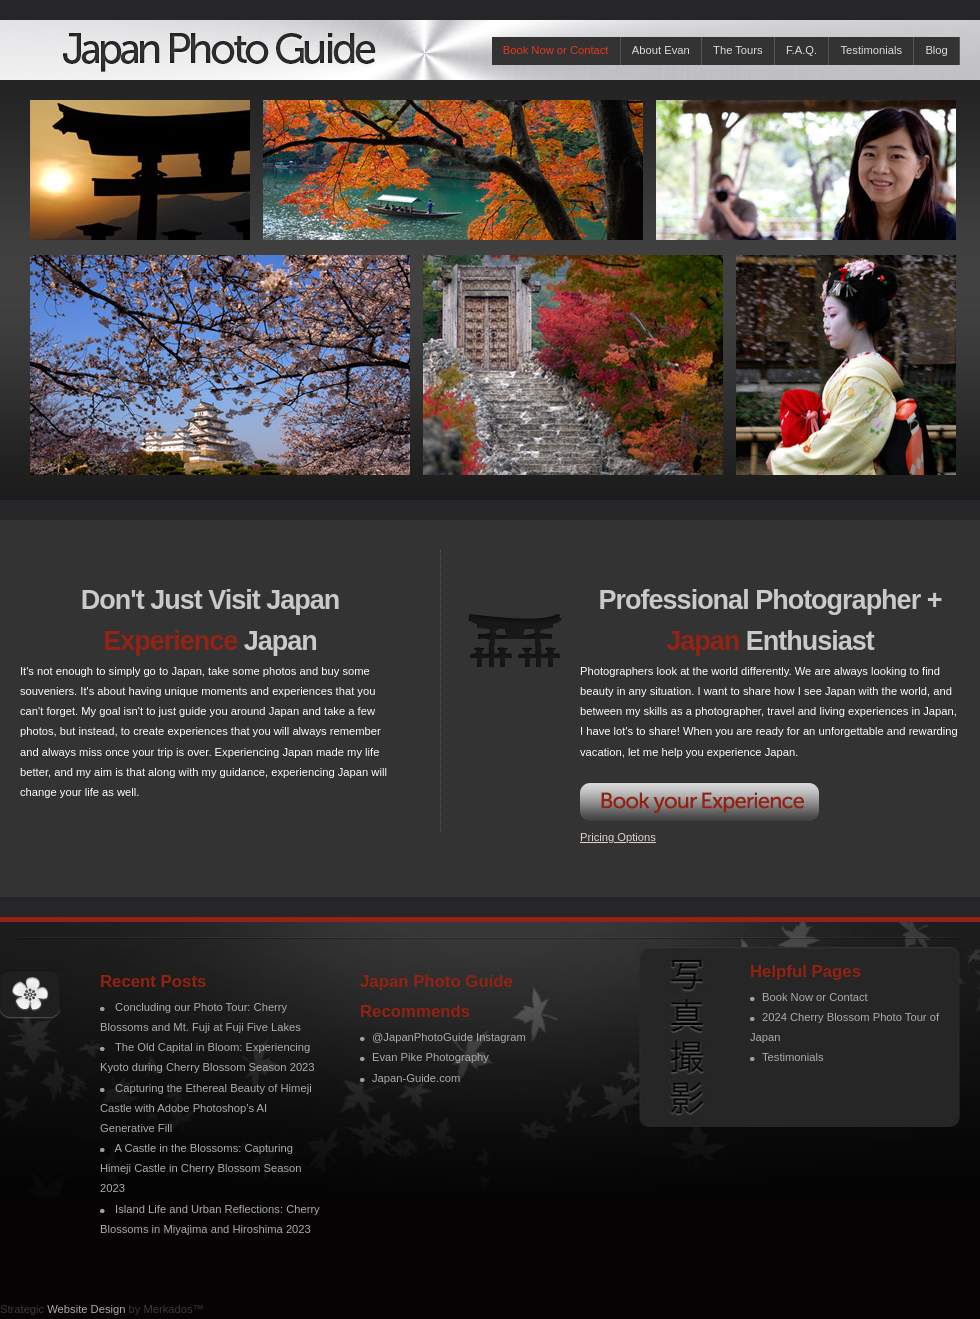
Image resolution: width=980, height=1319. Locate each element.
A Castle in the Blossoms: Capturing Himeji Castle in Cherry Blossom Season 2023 (200, 1168)
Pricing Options (618, 837)
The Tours (738, 50)
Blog (936, 50)
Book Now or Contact (556, 50)
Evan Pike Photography (430, 1057)
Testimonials (871, 50)
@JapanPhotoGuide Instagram (449, 1037)
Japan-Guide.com (416, 1078)
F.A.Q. (801, 50)
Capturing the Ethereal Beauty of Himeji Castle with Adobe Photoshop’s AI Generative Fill (206, 1108)
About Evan (661, 50)
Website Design (86, 1309)
